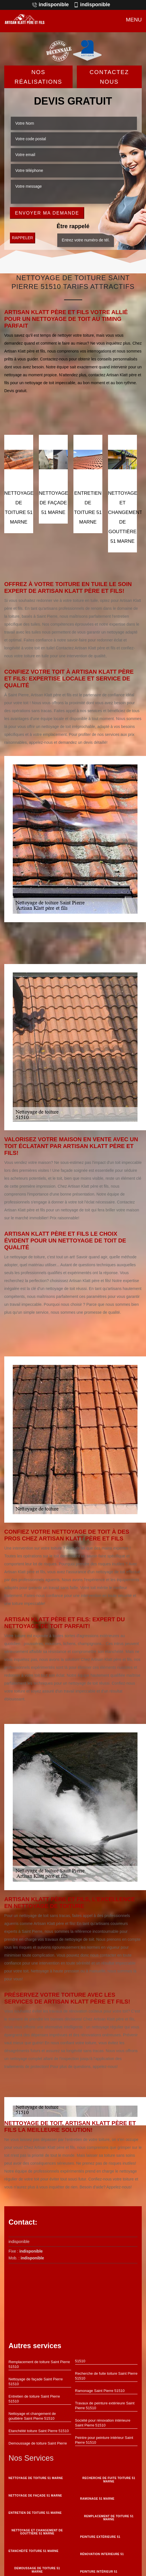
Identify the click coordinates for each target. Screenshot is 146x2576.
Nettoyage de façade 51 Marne (35, 2495)
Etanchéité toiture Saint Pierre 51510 (39, 2431)
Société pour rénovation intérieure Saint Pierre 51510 (102, 2422)
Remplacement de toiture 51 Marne (109, 2518)
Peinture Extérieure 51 (100, 2536)
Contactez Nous (109, 77)
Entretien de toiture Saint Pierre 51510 (34, 2398)
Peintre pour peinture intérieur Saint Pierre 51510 (104, 2440)
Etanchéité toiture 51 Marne (33, 2551)
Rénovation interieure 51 (102, 2554)
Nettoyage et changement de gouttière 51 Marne (37, 2532)
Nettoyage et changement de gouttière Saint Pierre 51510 (32, 2416)
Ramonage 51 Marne (97, 2498)
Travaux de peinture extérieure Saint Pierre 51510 (105, 2405)
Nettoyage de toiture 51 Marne (36, 2478)
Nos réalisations (38, 77)
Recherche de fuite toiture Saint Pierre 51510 (106, 2375)
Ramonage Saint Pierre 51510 (100, 2391)
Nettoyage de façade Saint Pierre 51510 (36, 2381)
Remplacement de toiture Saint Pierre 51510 (39, 2364)
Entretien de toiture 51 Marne (35, 2512)
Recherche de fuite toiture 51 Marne (108, 2479)
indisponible (50, 4)
